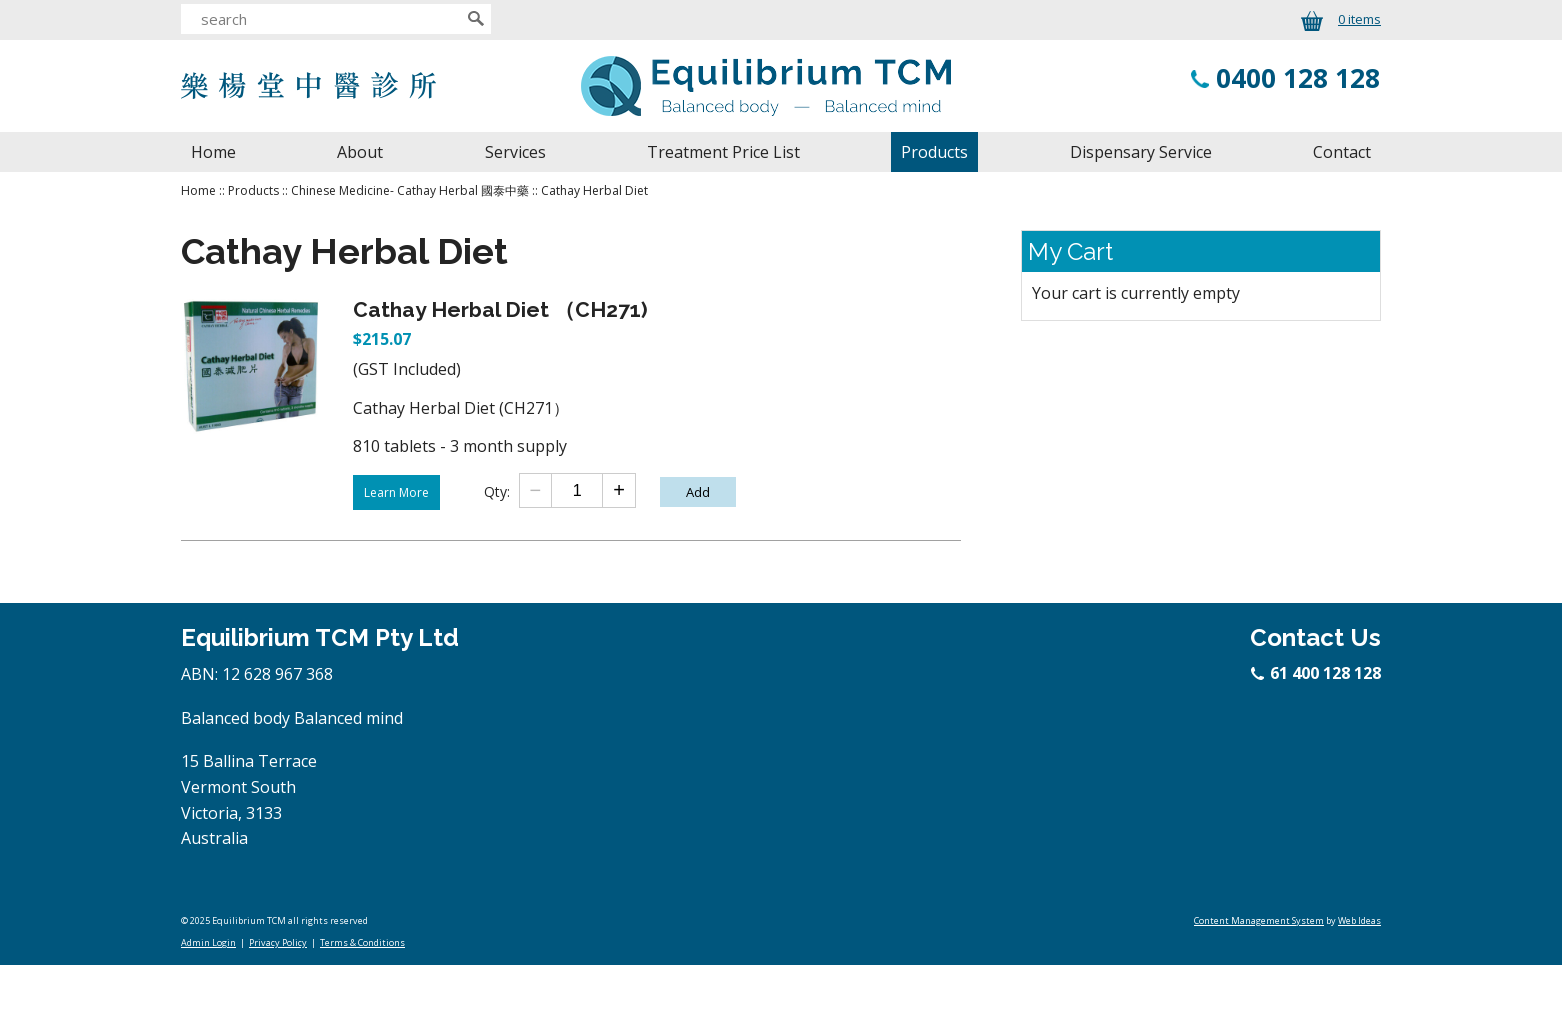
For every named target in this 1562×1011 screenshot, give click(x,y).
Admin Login (208, 942)
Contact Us (1315, 637)
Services (515, 152)
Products (934, 152)
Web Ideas (1359, 920)
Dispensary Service (1141, 152)
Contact (1342, 152)
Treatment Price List (723, 152)
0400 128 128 (1298, 78)
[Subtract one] (536, 490)
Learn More (396, 492)
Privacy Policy (278, 942)
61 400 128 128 (1317, 673)
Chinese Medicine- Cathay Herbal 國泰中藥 (410, 190)
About (360, 152)
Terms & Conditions (362, 942)
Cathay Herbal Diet (594, 190)
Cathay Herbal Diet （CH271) (500, 309)
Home (213, 152)
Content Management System (1259, 920)
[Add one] (618, 490)
